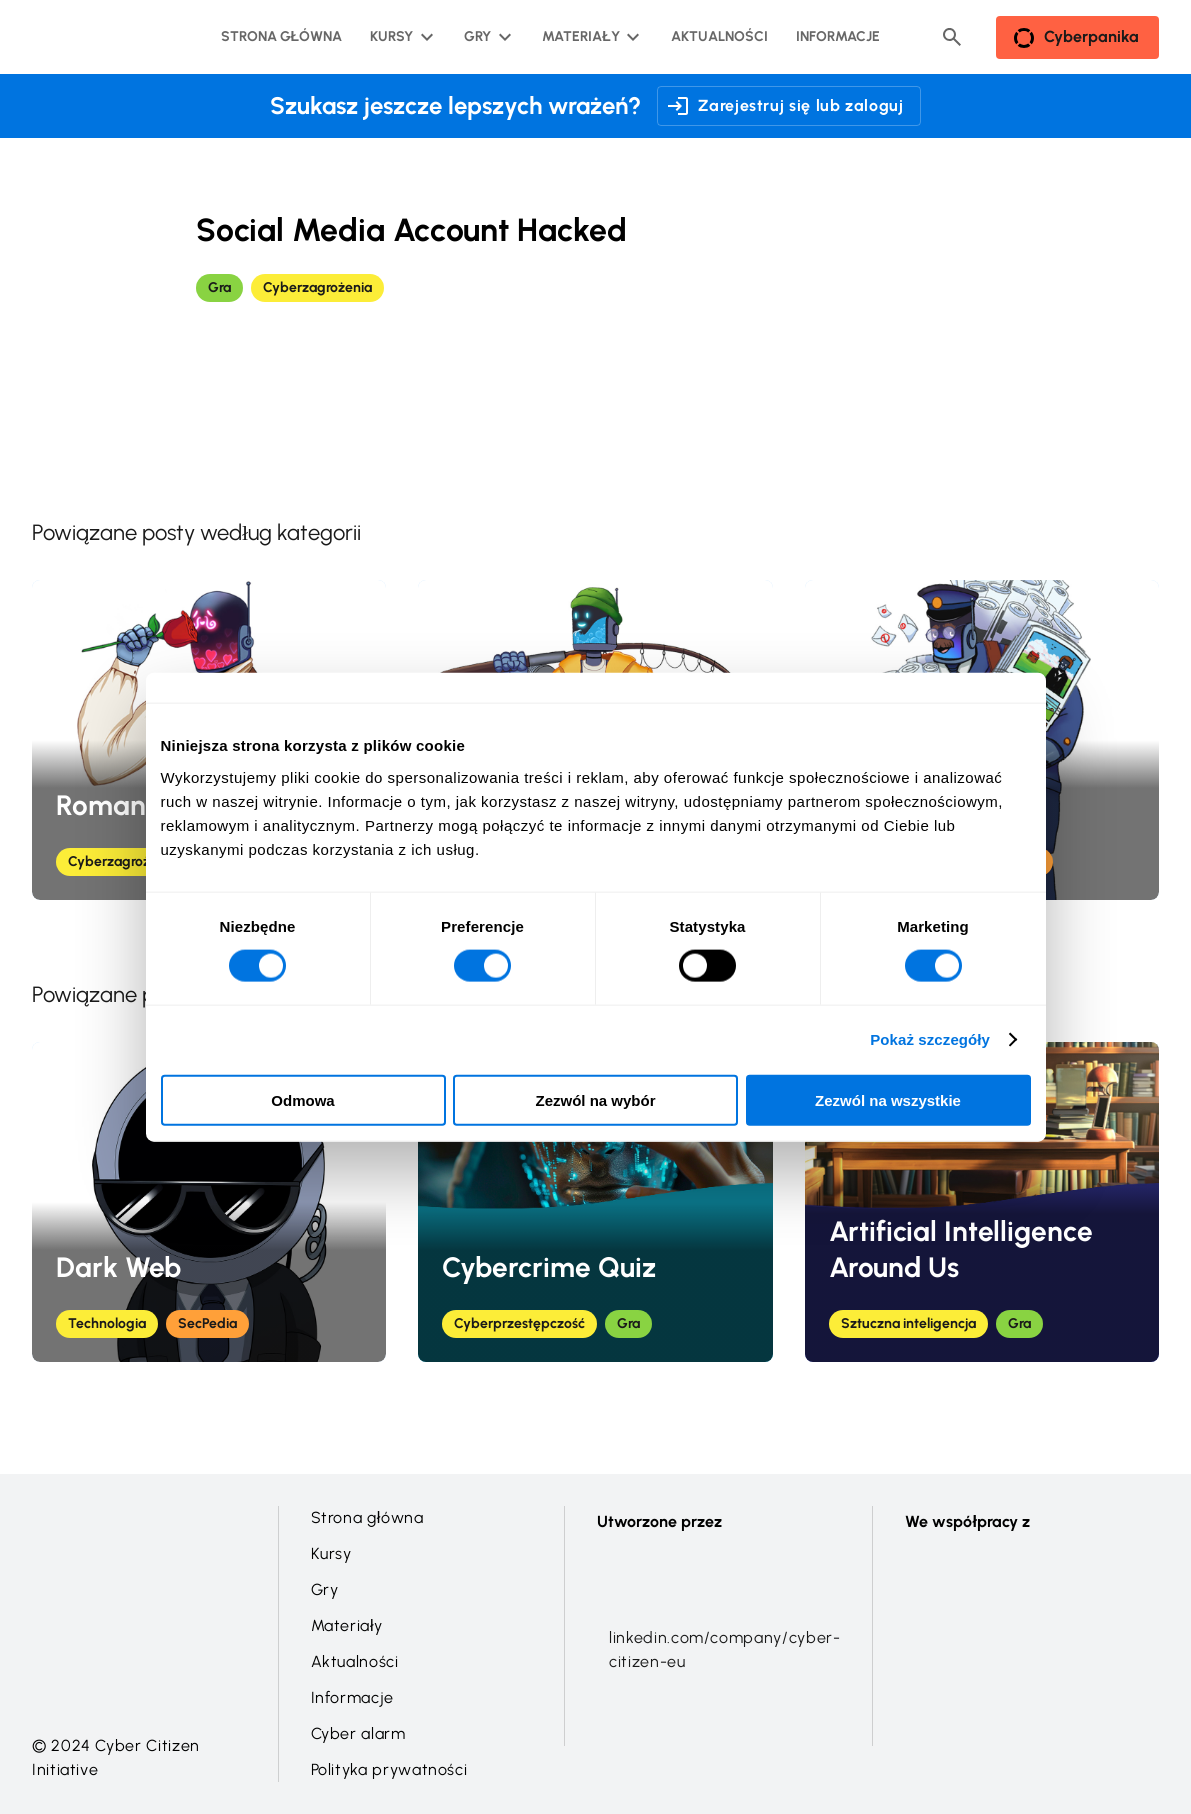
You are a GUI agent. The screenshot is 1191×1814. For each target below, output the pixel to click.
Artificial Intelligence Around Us (961, 1249)
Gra (219, 287)
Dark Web (118, 1267)
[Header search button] (952, 37)
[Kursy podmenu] (399, 37)
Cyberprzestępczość (519, 1323)
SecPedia (207, 1323)
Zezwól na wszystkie (888, 1099)
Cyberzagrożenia (317, 287)
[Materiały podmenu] (588, 37)
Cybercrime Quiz (549, 1267)
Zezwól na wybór (595, 1099)
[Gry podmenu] (485, 37)
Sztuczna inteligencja (908, 1323)
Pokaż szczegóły (930, 1039)
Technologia (107, 1323)
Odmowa (302, 1099)
